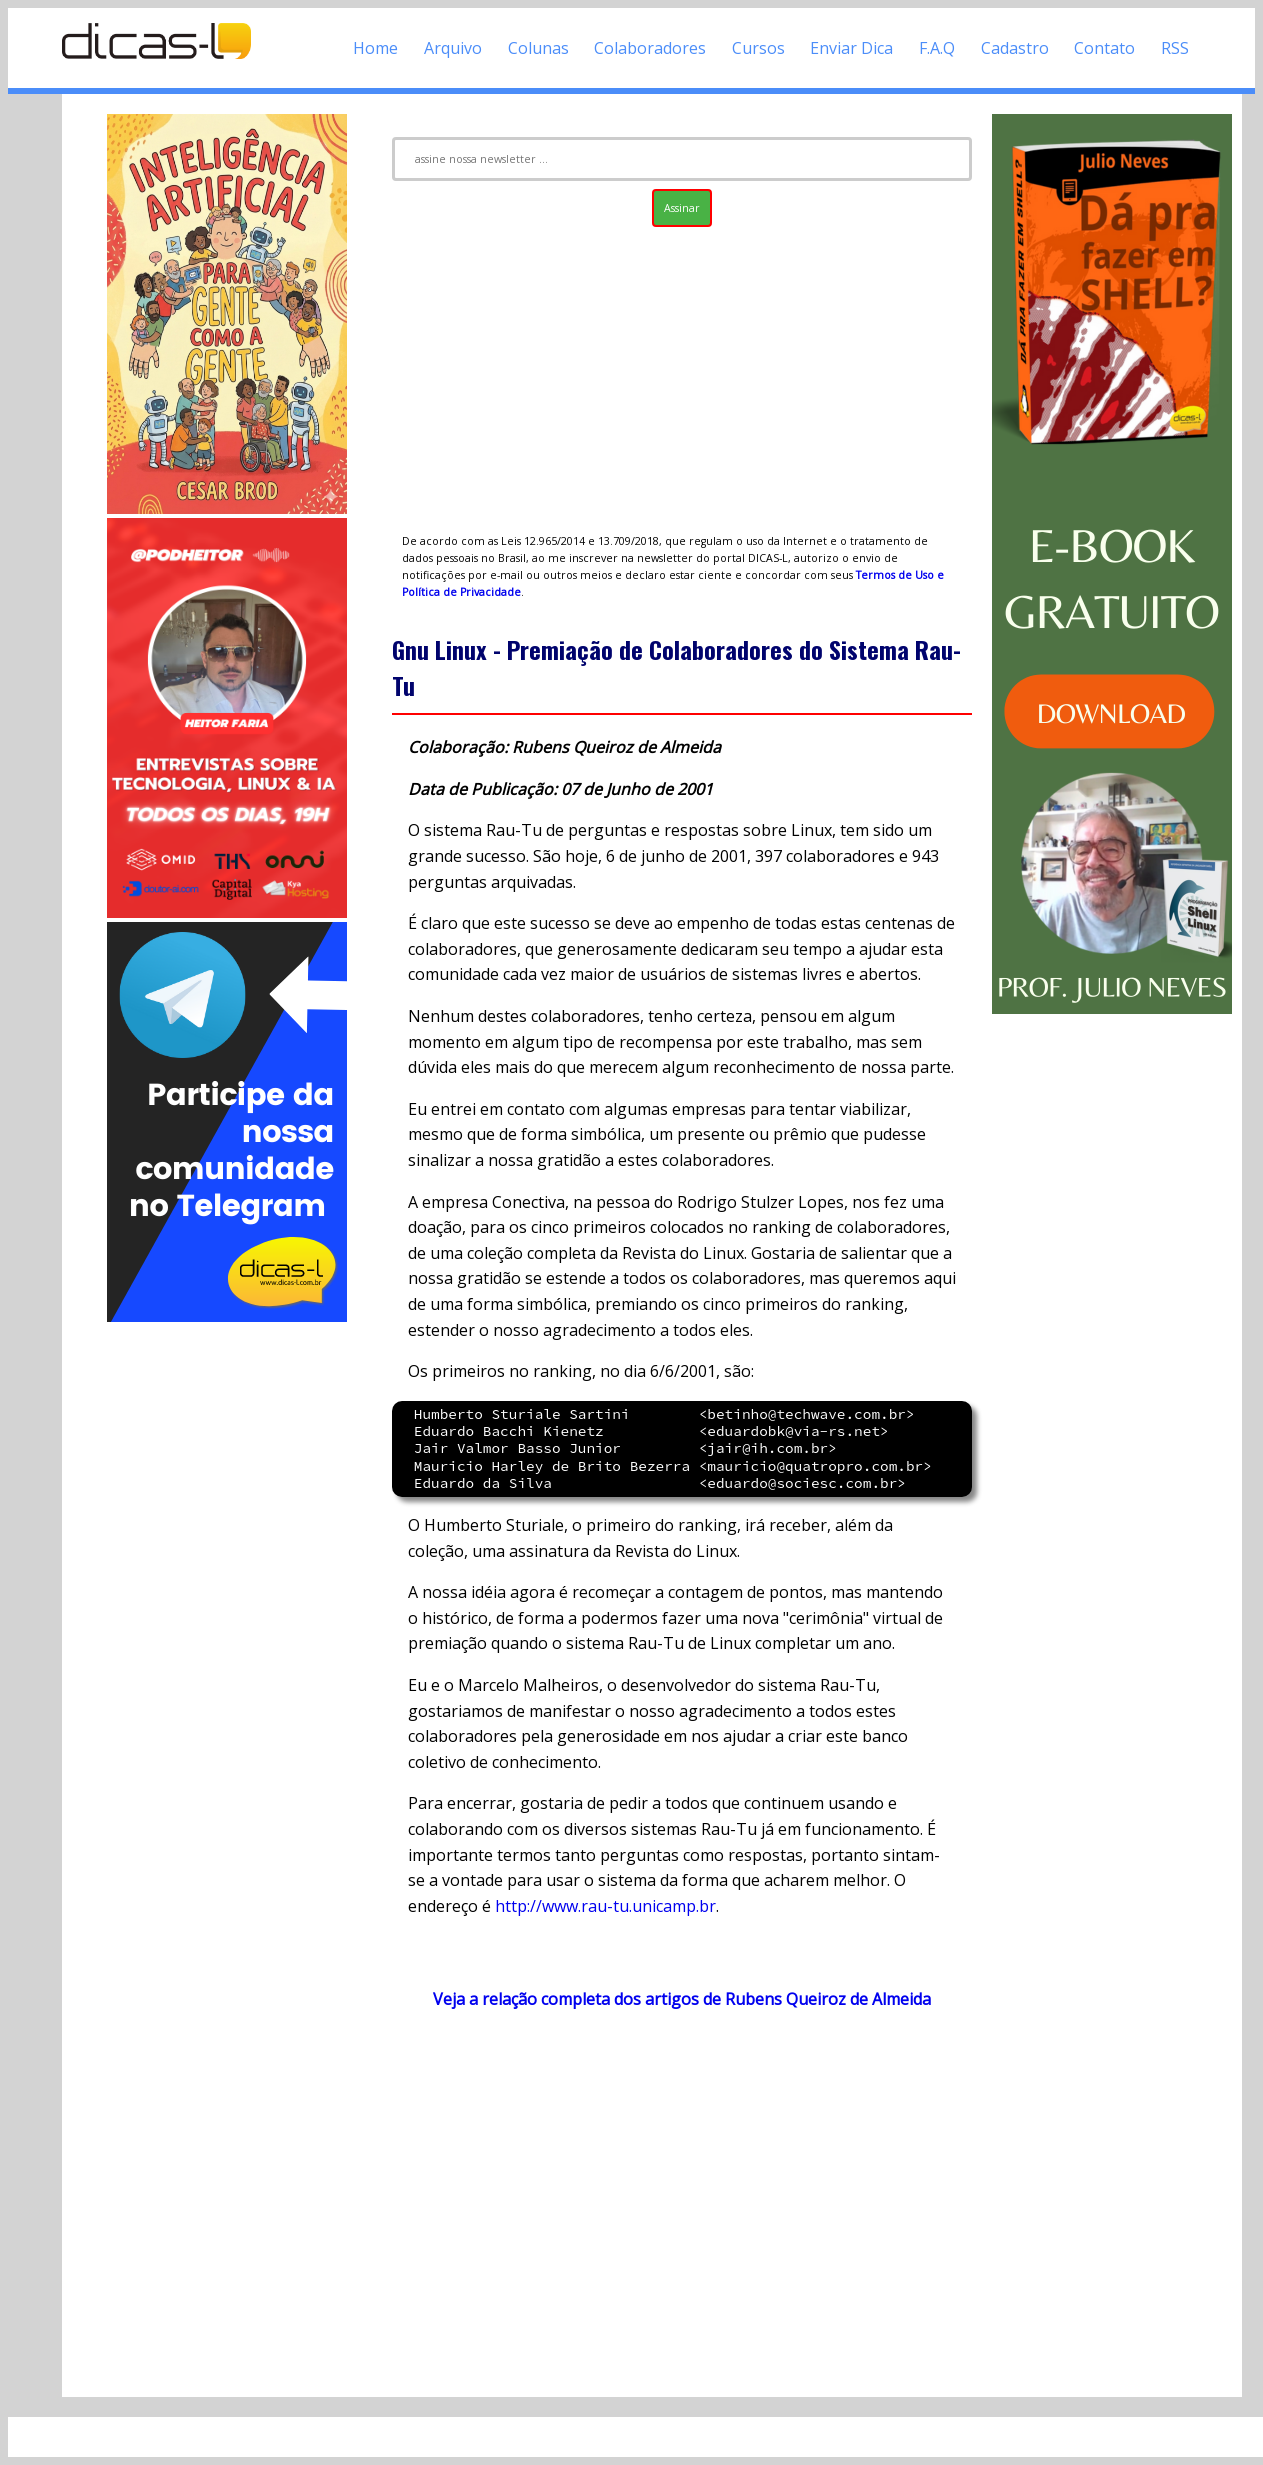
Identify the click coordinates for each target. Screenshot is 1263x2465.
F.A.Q (937, 48)
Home (375, 48)
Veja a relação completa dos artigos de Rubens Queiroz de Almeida (682, 1999)
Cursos (758, 48)
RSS (1175, 48)
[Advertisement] (227, 1626)
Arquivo (453, 48)
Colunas (538, 48)
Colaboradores (650, 48)
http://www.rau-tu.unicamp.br (605, 1906)
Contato (1104, 48)
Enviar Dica (851, 48)
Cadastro (1015, 48)
